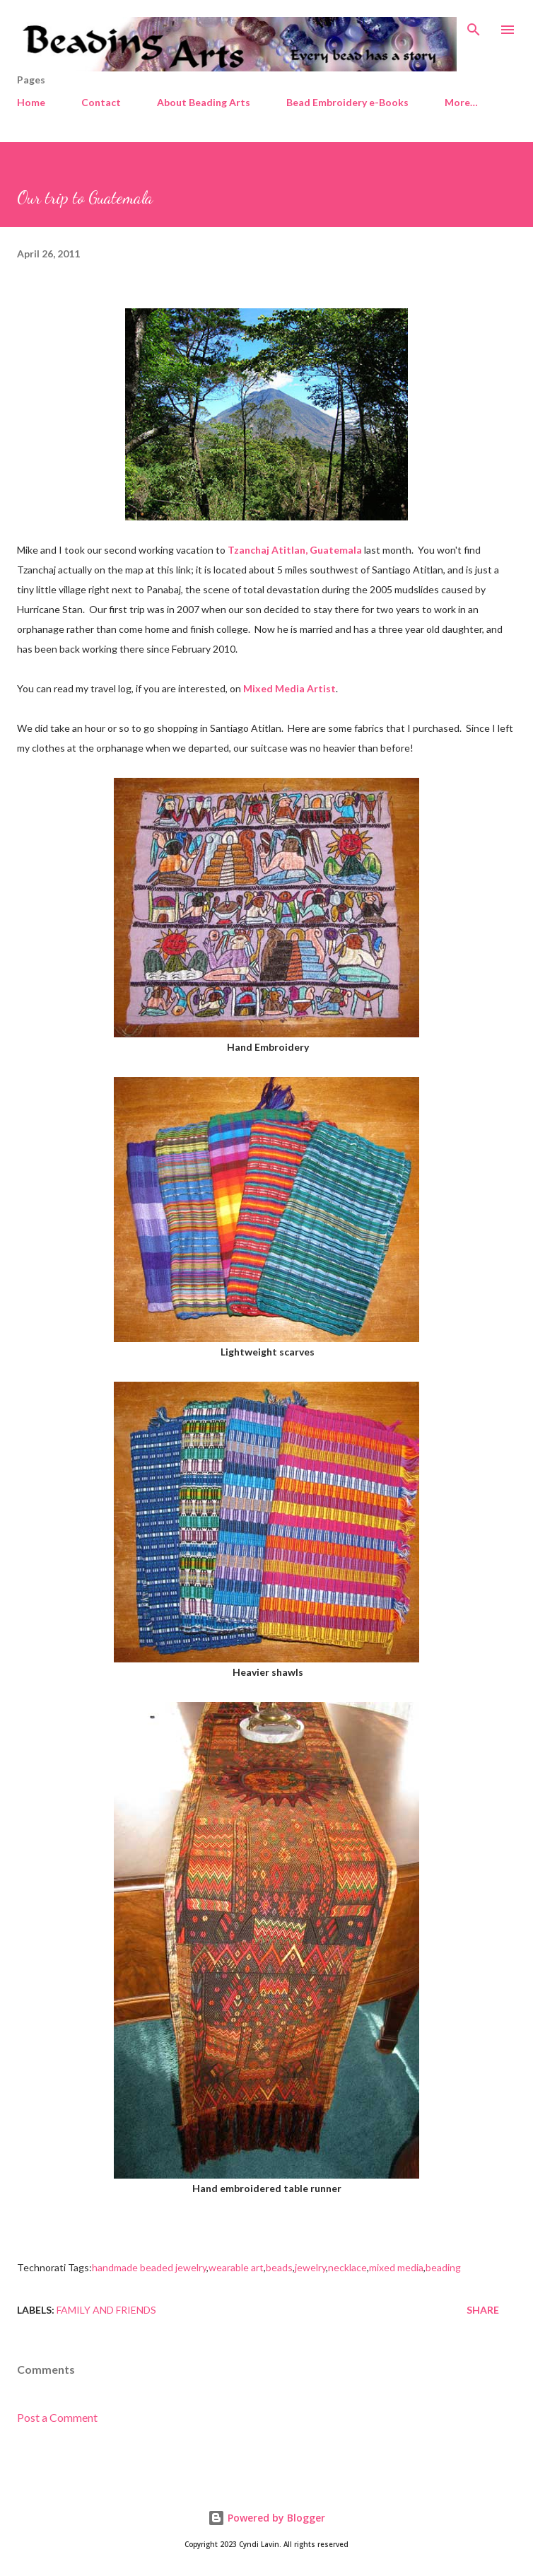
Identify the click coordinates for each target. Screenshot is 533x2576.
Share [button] (483, 2310)
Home (31, 102)
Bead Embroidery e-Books (347, 102)
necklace (347, 2267)
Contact (101, 102)
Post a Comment (57, 2417)
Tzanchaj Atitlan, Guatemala (295, 550)
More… (461, 102)
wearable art (236, 2267)
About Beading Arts (203, 102)
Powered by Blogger (266, 2517)
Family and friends (106, 2310)
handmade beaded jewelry (149, 2267)
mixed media (396, 2267)
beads (279, 2267)
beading (443, 2267)
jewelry (310, 2267)
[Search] (473, 25)
